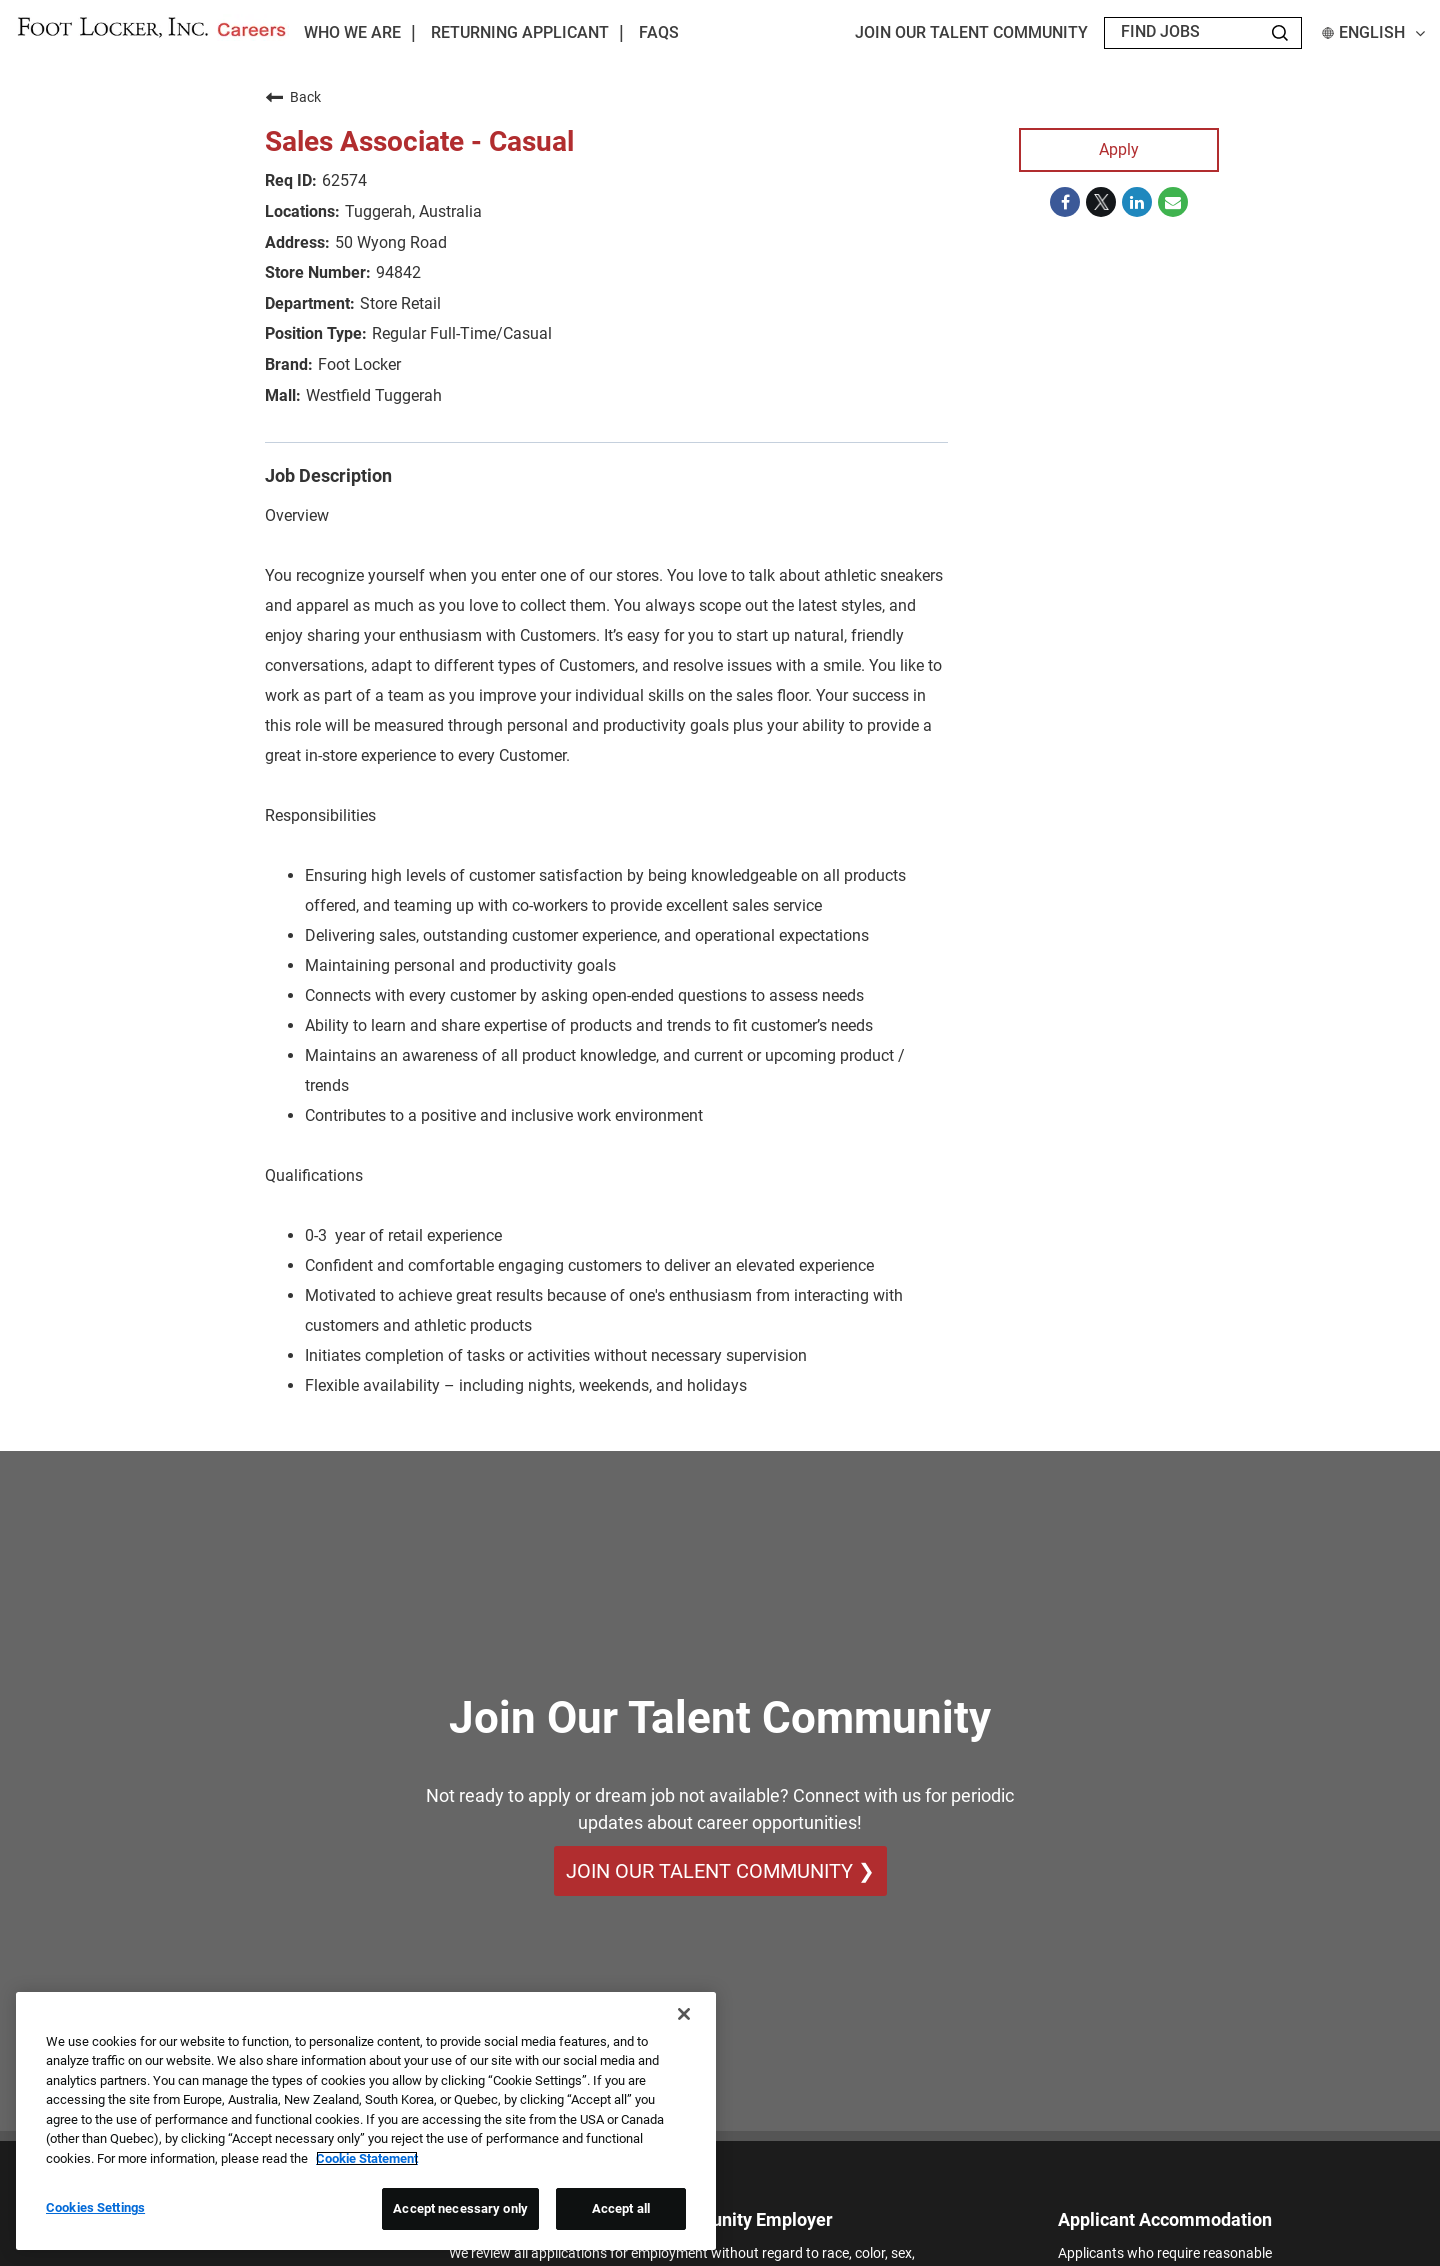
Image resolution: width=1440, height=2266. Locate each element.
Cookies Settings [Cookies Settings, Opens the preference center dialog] (95, 2207)
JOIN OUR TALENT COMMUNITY (971, 33)
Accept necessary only (460, 2208)
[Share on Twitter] (1101, 202)
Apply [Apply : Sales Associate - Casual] (1119, 149)
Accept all (621, 2208)
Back (293, 97)
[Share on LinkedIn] (1137, 202)
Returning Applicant (520, 33)
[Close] (684, 2014)
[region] (366, 2121)
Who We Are (352, 32)
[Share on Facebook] (1065, 202)
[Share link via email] (1173, 202)
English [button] (1373, 33)
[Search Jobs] (1280, 33)
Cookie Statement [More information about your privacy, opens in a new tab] (367, 2158)
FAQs (659, 33)
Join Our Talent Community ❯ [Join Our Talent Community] (720, 1871)
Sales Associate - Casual (419, 141)
